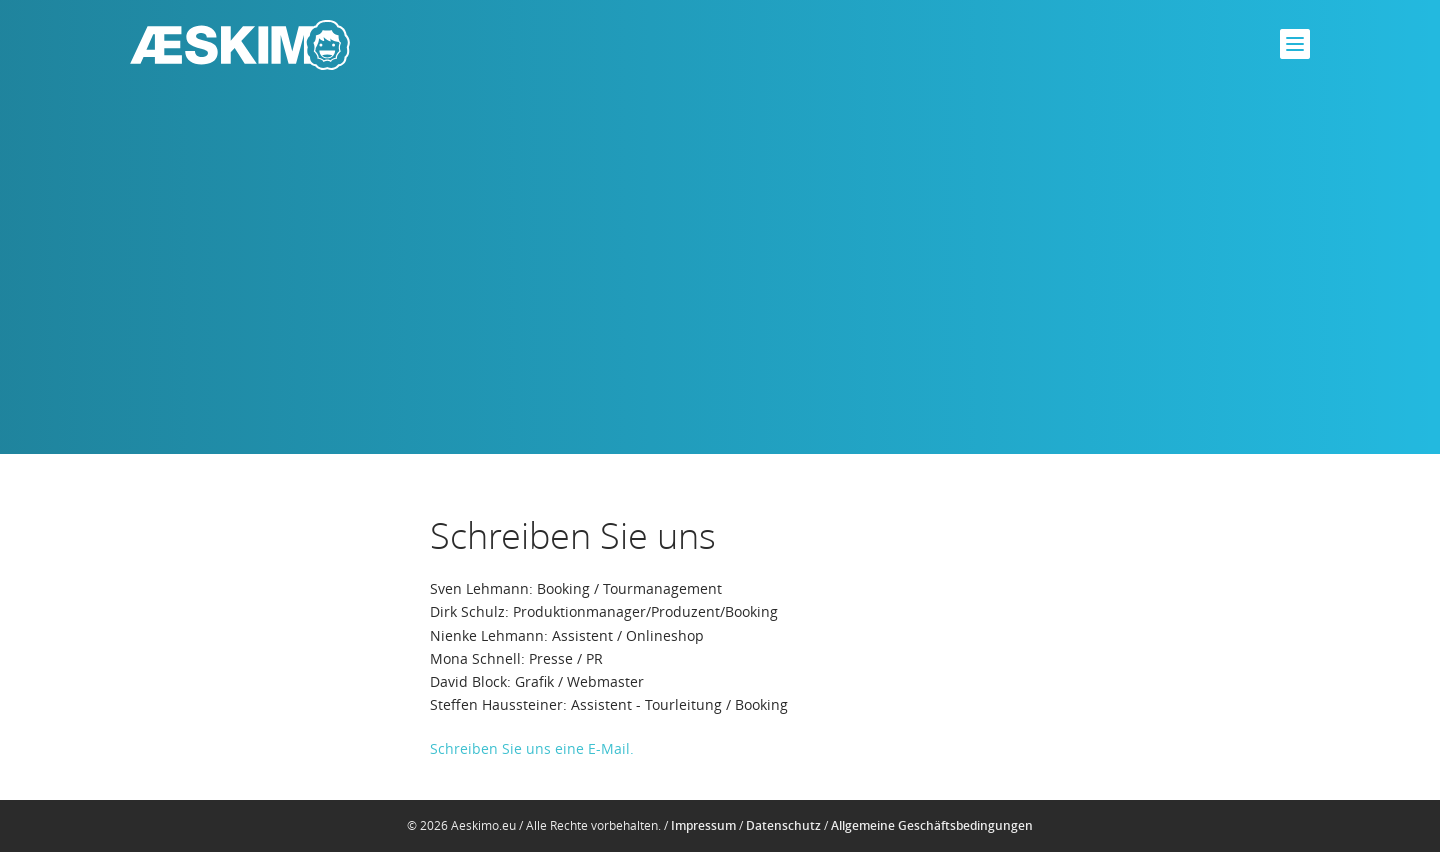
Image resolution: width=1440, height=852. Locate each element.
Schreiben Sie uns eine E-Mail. (532, 748)
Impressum (703, 825)
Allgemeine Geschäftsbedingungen (932, 825)
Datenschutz (783, 825)
